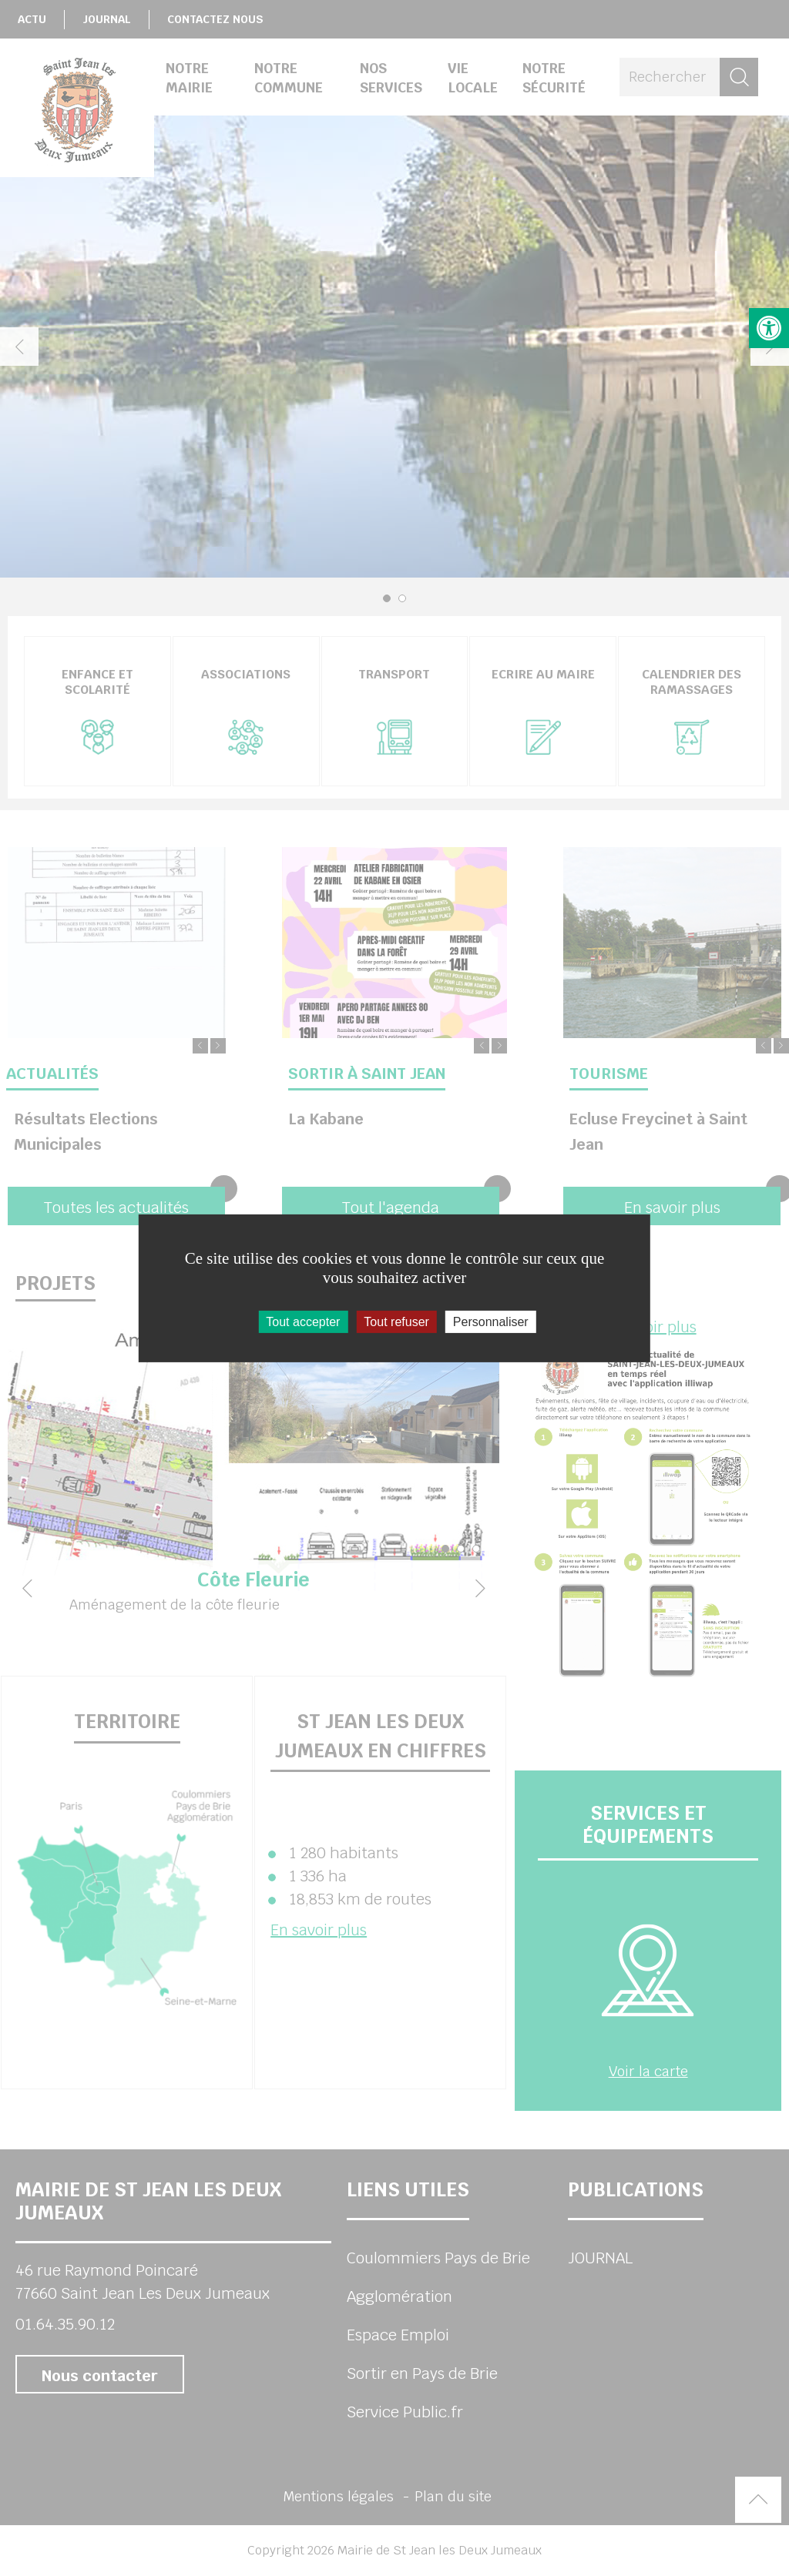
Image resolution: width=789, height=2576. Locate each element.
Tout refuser (396, 1321)
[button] (769, 328)
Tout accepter (303, 1321)
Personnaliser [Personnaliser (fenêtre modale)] (491, 1321)
